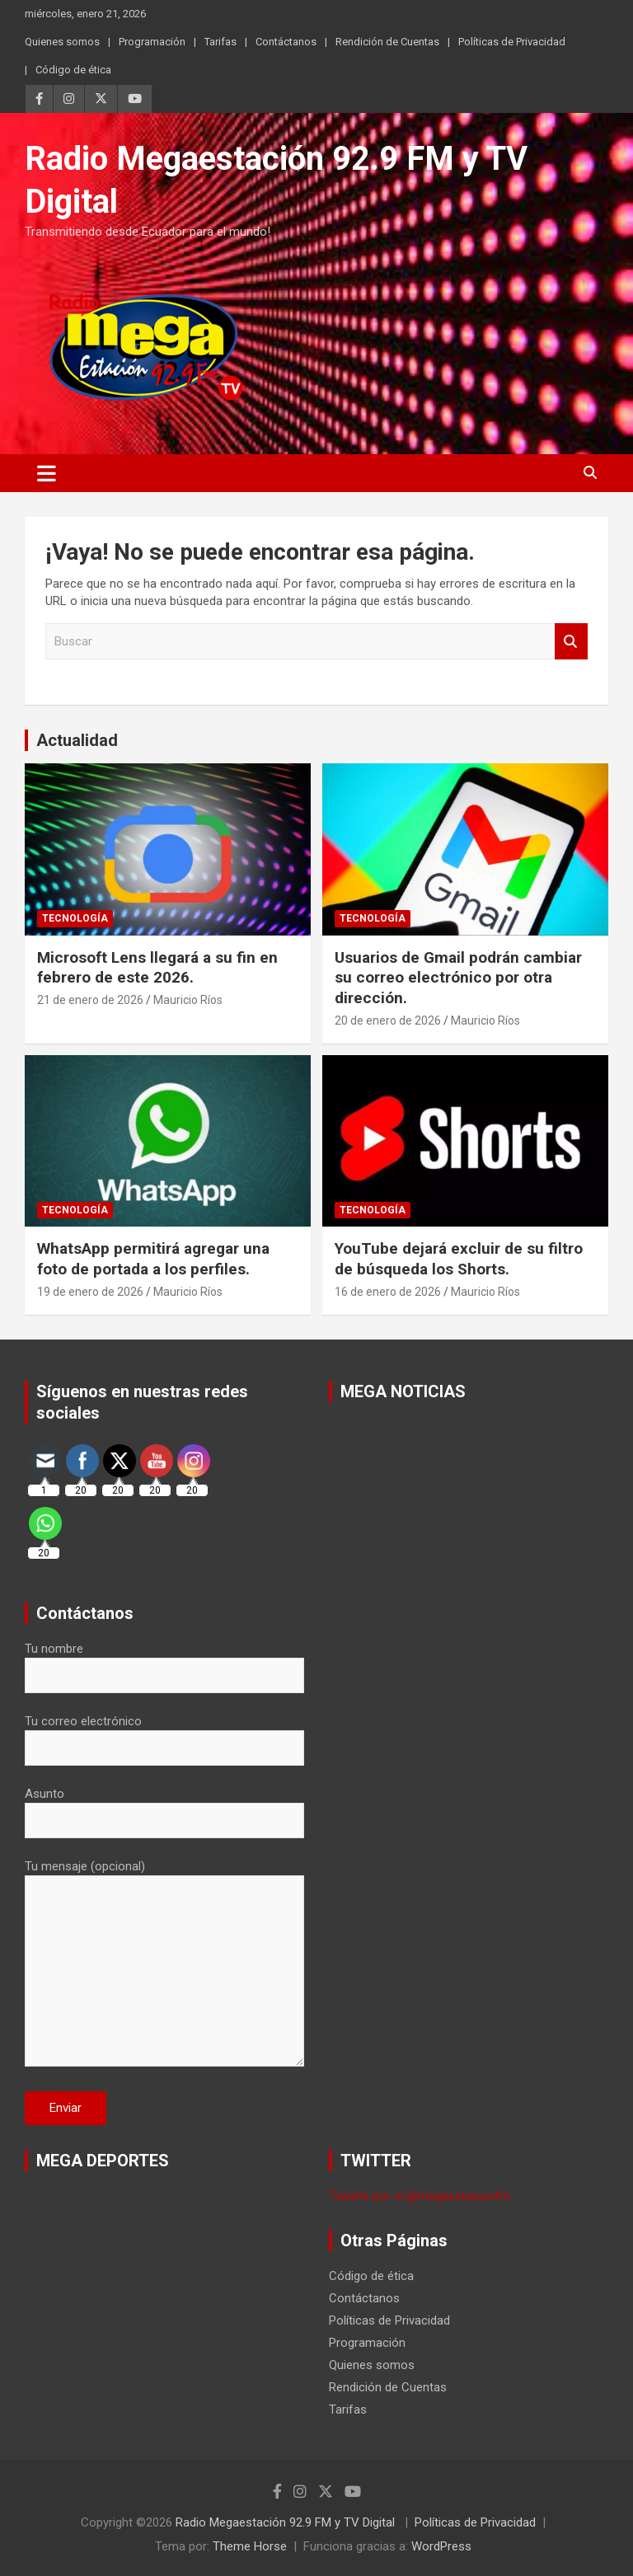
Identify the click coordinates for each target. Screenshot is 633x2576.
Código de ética (73, 69)
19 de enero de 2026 (90, 1291)
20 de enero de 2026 (388, 1020)
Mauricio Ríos (188, 999)
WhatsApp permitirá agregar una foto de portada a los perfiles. (153, 1259)
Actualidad (77, 740)
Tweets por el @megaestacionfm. (421, 2196)
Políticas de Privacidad (511, 41)
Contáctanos (286, 41)
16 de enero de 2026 (388, 1291)
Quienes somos (62, 41)
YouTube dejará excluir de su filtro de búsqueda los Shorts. (459, 1259)
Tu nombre (164, 1661)
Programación (152, 41)
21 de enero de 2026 (90, 999)
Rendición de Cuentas (387, 41)
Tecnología (75, 918)
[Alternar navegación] (46, 473)
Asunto (164, 1807)
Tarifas (220, 41)
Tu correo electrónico (164, 1734)
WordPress (441, 2546)
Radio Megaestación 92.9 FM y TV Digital (287, 2522)
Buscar (571, 641)
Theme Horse (250, 2546)
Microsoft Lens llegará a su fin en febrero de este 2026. (157, 968)
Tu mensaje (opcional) (164, 1964)
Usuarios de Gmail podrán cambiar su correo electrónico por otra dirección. (458, 977)
